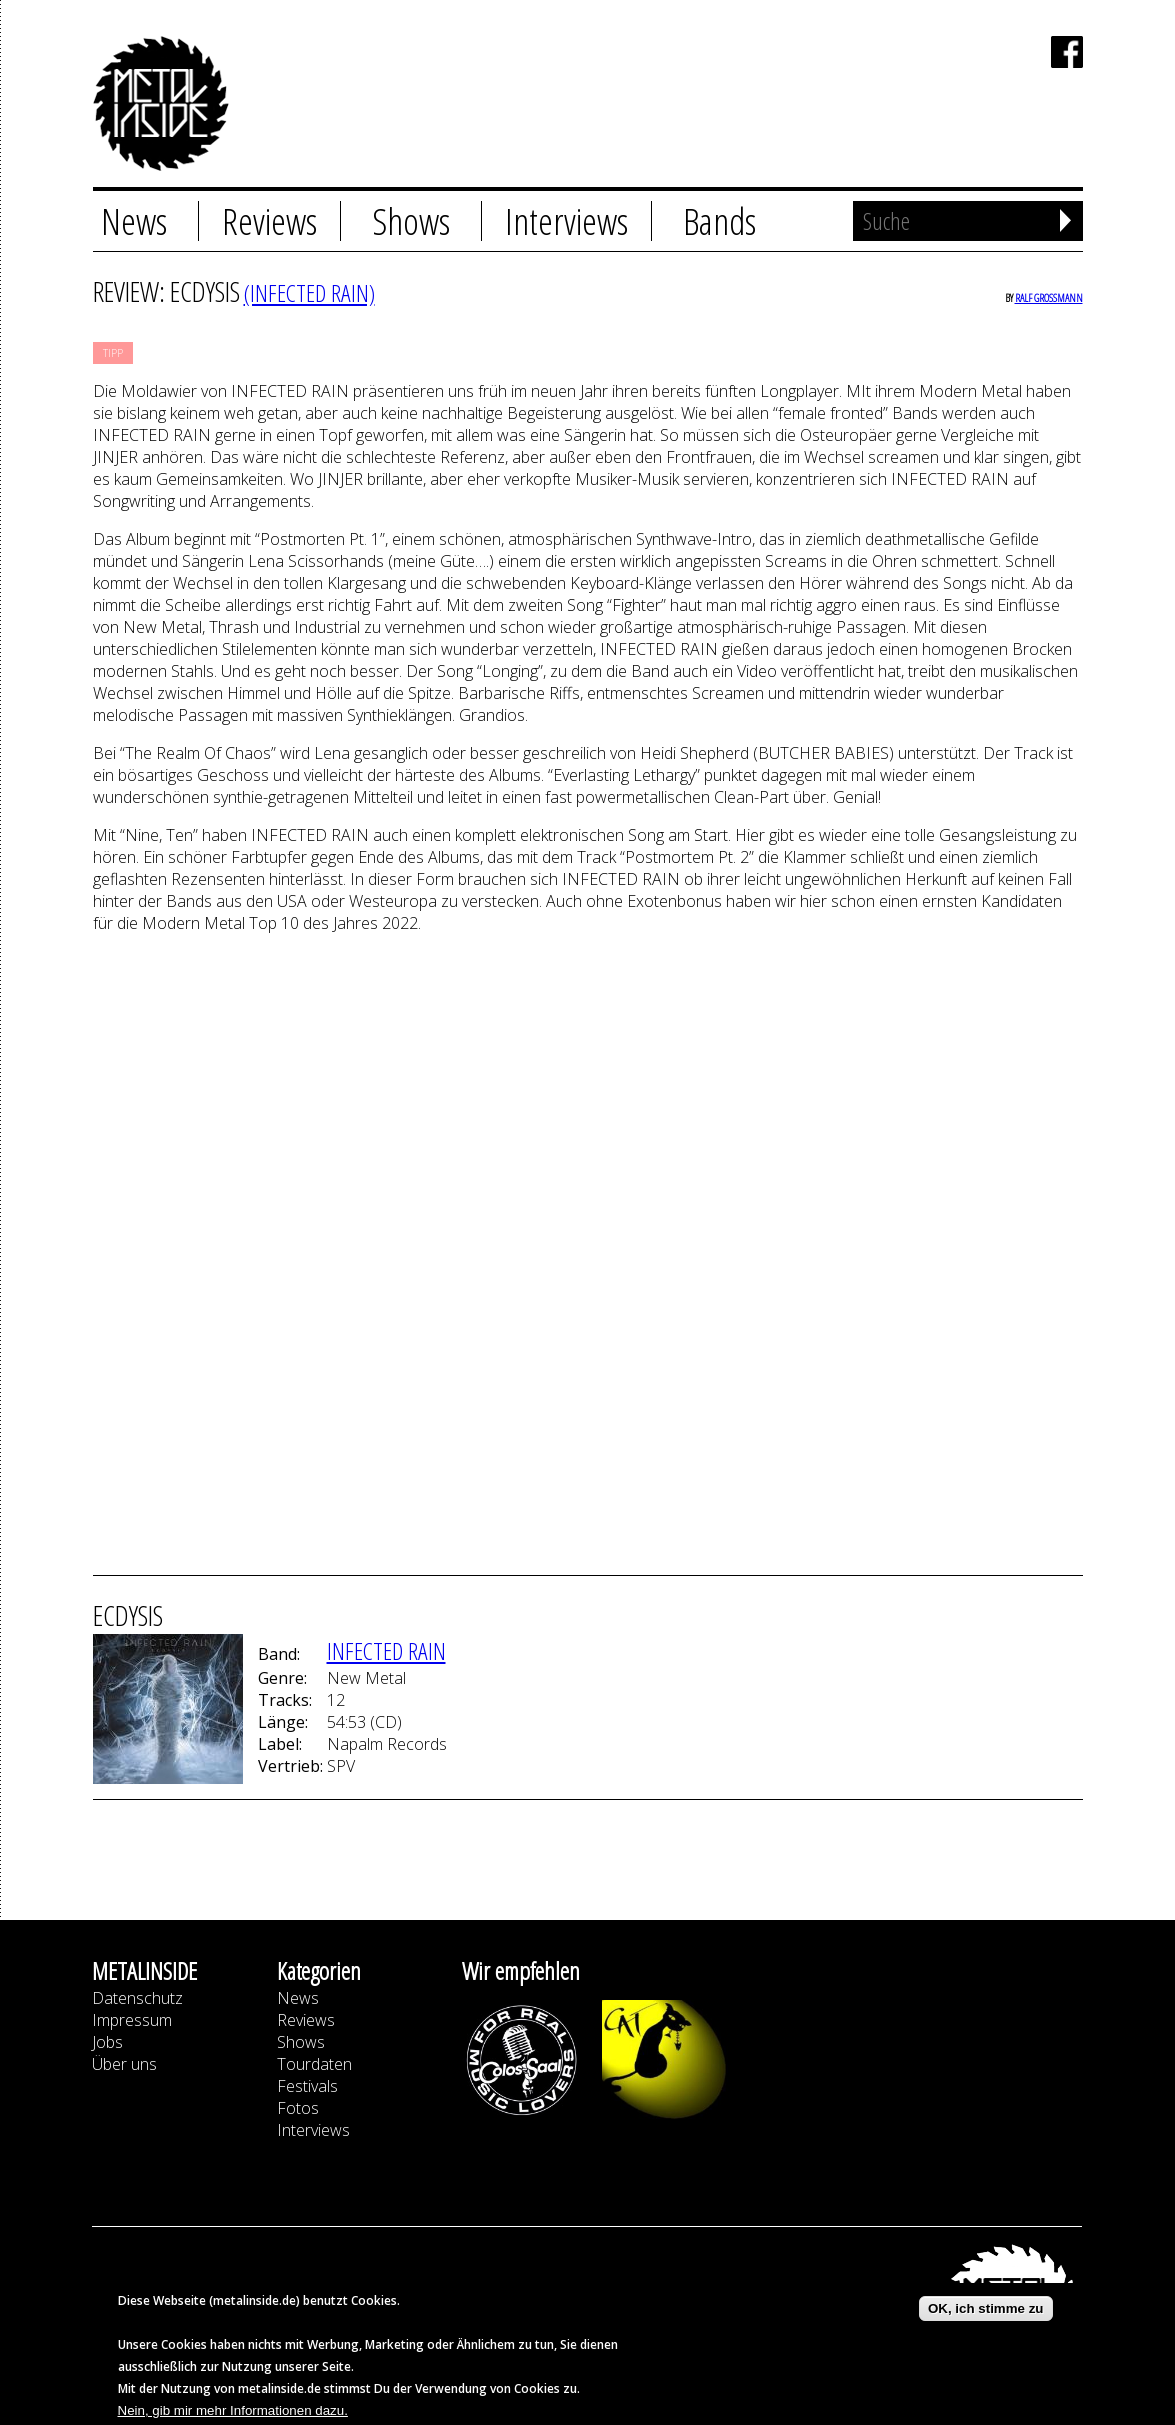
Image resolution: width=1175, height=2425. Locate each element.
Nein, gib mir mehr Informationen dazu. (233, 2410)
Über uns (124, 2064)
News (134, 221)
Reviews (269, 221)
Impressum (132, 2020)
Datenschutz (137, 1998)
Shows (411, 221)
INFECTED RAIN (386, 1650)
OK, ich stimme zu (986, 2308)
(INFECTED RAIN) (309, 292)
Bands (719, 221)
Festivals (307, 2086)
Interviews (566, 221)
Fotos (298, 2108)
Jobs (107, 2042)
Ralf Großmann (1049, 297)
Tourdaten (314, 2064)
